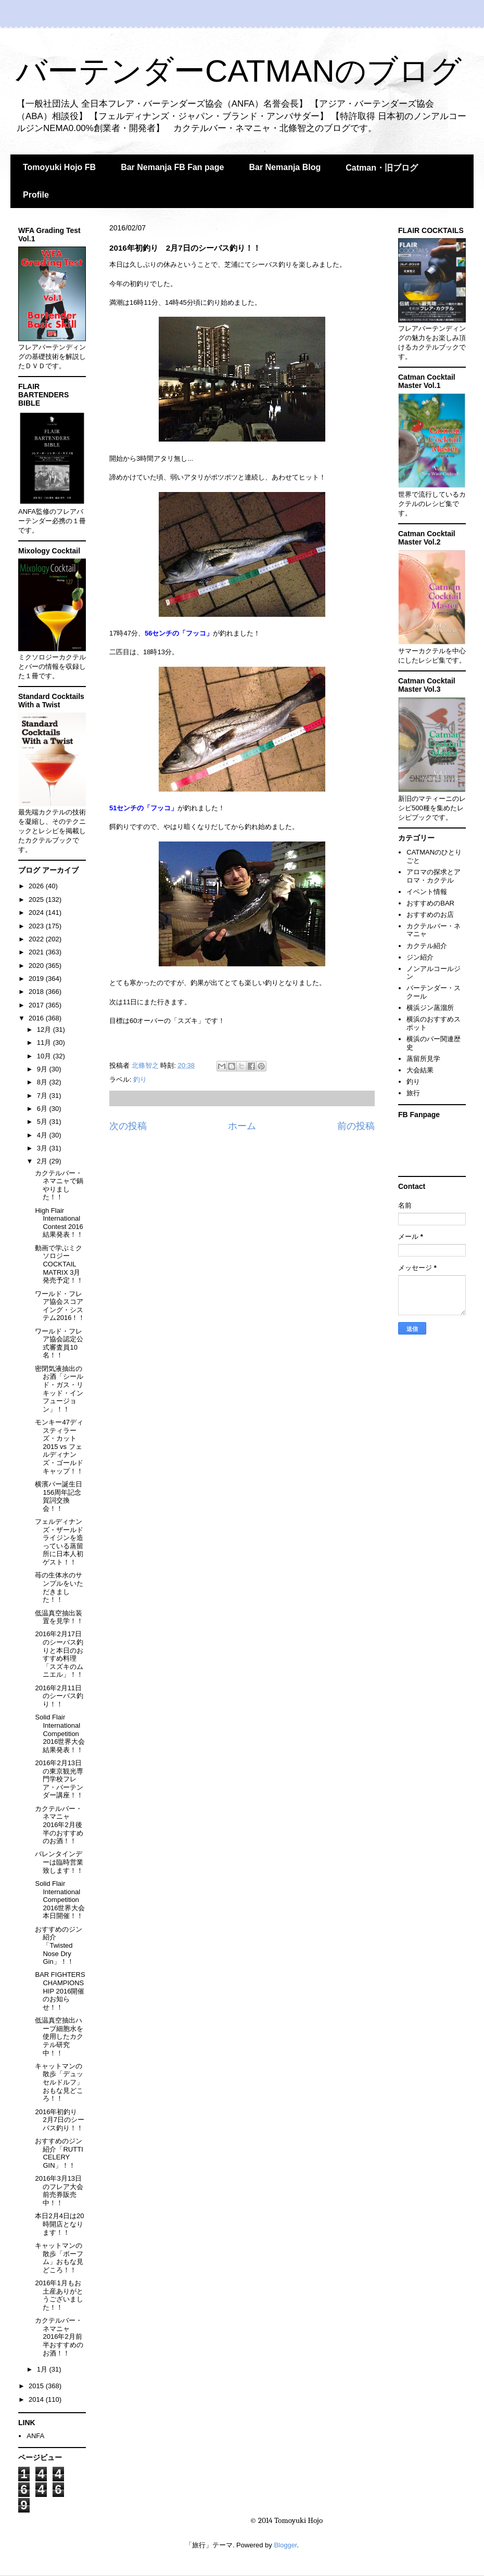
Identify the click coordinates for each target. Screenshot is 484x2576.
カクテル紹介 (426, 946)
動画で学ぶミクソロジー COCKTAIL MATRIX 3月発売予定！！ (59, 1264)
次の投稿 (128, 1126)
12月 (45, 1029)
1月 (43, 2369)
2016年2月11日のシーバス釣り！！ (59, 1696)
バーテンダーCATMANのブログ (239, 71)
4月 (43, 1135)
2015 (37, 2386)
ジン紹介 (420, 957)
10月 (45, 1056)
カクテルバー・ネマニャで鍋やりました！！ (59, 1185)
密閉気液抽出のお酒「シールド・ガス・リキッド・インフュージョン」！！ (59, 1389)
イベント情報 (426, 892)
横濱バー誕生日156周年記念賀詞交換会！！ (58, 1496)
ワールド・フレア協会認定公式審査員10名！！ (59, 1343)
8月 (43, 1082)
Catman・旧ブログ (382, 167)
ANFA (35, 2436)
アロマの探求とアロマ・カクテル (433, 876)
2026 (37, 886)
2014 (37, 2399)
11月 (45, 1042)
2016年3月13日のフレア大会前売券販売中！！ (59, 2190)
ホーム (242, 1126)
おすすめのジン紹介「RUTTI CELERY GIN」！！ (59, 2153)
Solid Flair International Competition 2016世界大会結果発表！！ (60, 1733)
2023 (37, 926)
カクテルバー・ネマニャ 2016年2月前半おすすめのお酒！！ (59, 2336)
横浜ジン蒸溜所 (430, 1008)
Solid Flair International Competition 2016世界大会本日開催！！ (60, 1900)
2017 (37, 1005)
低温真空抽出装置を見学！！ (59, 1617)
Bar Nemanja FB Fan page (172, 167)
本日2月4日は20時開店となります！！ (59, 2224)
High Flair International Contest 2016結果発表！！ (59, 1223)
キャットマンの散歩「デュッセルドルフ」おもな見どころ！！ (59, 2082)
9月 (43, 1069)
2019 (37, 978)
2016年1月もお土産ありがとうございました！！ (59, 2295)
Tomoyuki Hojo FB (59, 167)
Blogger (285, 2545)
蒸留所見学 (423, 1059)
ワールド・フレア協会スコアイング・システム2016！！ (60, 1306)
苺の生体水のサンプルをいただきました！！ (59, 1587)
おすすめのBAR (430, 903)
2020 (37, 965)
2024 (37, 912)
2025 (37, 899)
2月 (43, 1161)
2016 (37, 1018)
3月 (43, 1148)
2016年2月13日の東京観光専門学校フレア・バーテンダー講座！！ (59, 1779)
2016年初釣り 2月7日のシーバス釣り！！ (59, 2120)
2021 (37, 952)
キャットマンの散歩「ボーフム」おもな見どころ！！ (59, 2258)
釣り (140, 1079)
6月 (43, 1108)
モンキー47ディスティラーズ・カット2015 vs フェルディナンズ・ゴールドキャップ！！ (59, 1446)
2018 (37, 991)
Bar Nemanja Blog (285, 167)
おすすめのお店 (430, 914)
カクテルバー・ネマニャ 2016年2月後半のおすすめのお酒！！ (59, 1825)
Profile (36, 194)
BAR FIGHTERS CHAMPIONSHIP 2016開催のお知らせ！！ (60, 1991)
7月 (43, 1095)
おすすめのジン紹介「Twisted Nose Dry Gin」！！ (58, 1945)
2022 (37, 939)
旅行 (413, 1093)
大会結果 (420, 1070)
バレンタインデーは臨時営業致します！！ (59, 1862)
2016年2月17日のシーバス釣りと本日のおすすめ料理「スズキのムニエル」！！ (59, 1654)
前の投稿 (356, 1126)
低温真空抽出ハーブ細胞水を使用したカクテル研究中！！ (59, 2036)
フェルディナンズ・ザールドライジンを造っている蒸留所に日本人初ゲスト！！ (59, 1542)
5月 (43, 1121)
